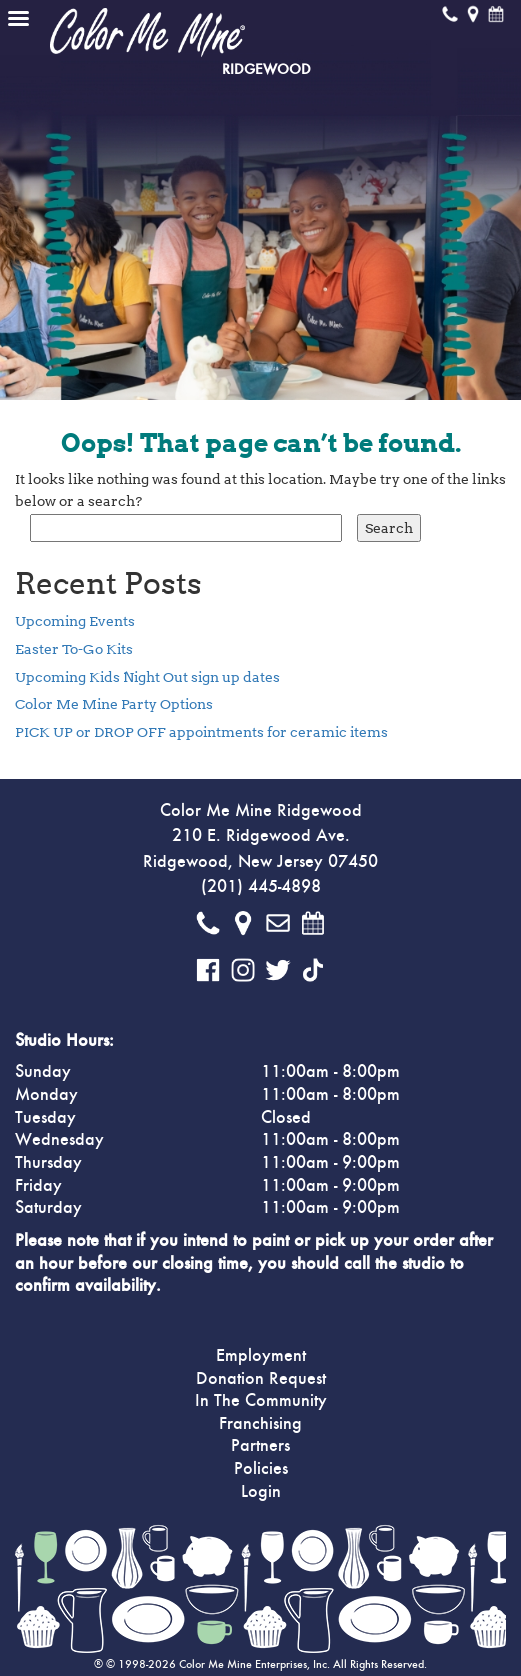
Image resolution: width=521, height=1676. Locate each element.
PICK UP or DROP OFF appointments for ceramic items (201, 732)
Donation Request (261, 1379)
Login (261, 1492)
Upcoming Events (75, 621)
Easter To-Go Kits (74, 649)
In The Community (261, 1401)
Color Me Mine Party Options (114, 704)
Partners (260, 1446)
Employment (261, 1356)
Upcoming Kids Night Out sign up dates (147, 677)
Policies (261, 1469)
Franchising (260, 1424)
